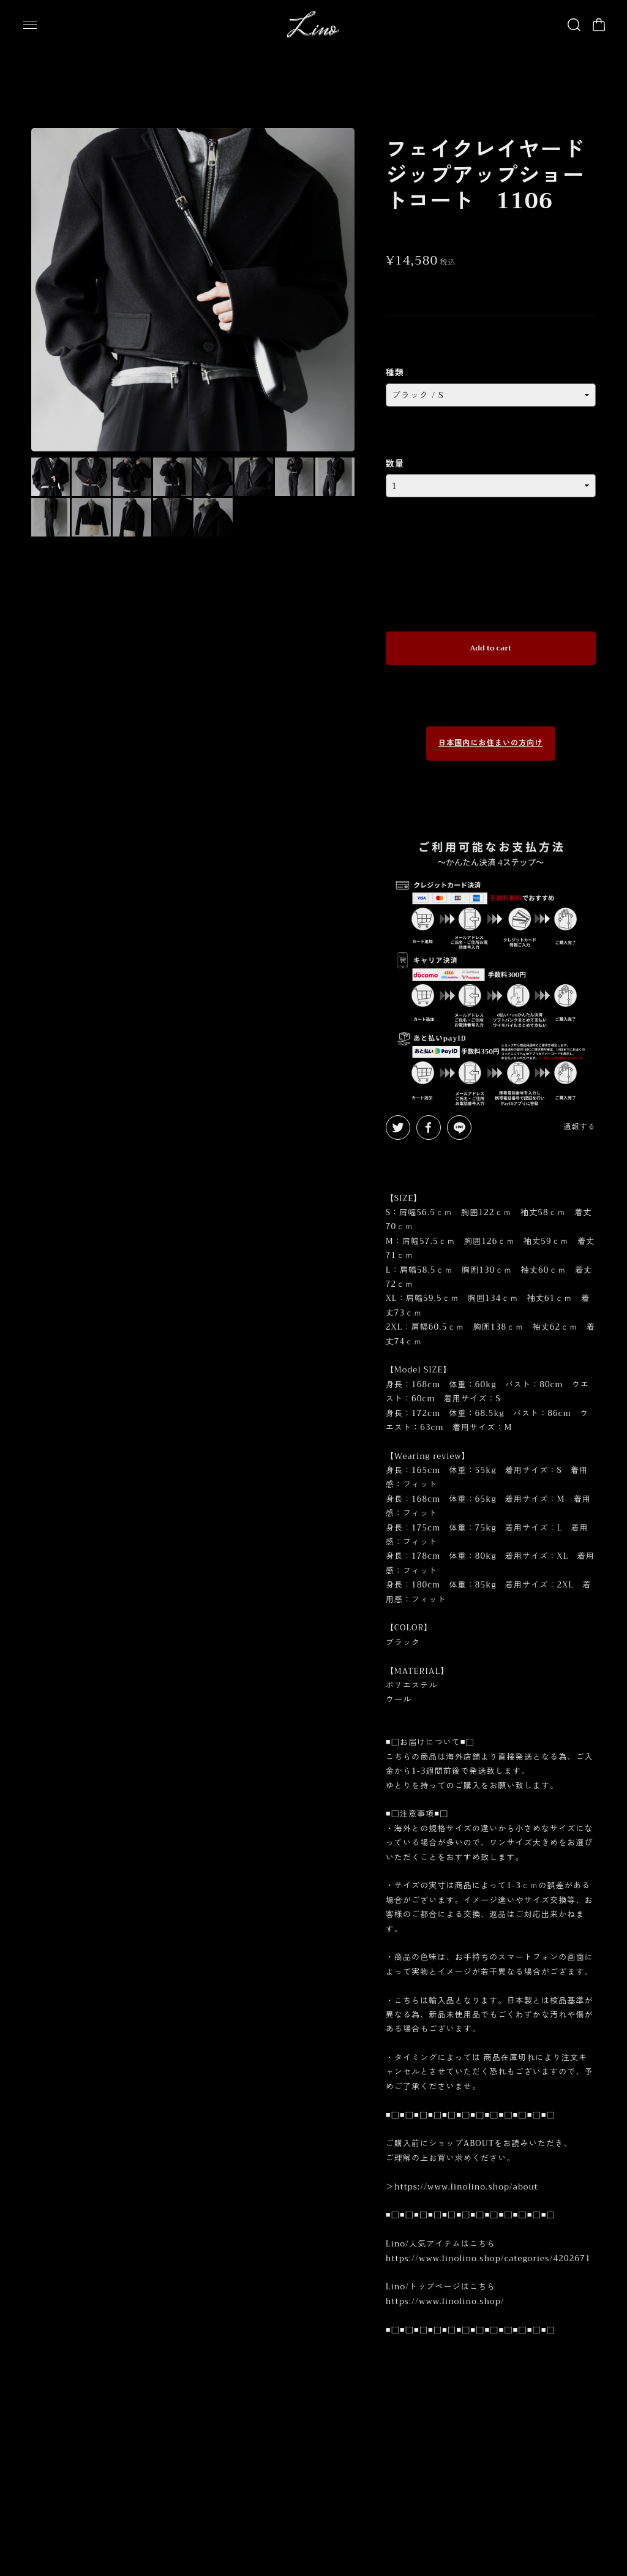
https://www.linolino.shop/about (466, 2172)
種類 (395, 358)
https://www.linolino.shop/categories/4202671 (488, 2244)
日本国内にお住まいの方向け (490, 729)
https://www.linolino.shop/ (445, 2287)
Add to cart (490, 633)
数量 (395, 448)
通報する (579, 1112)
